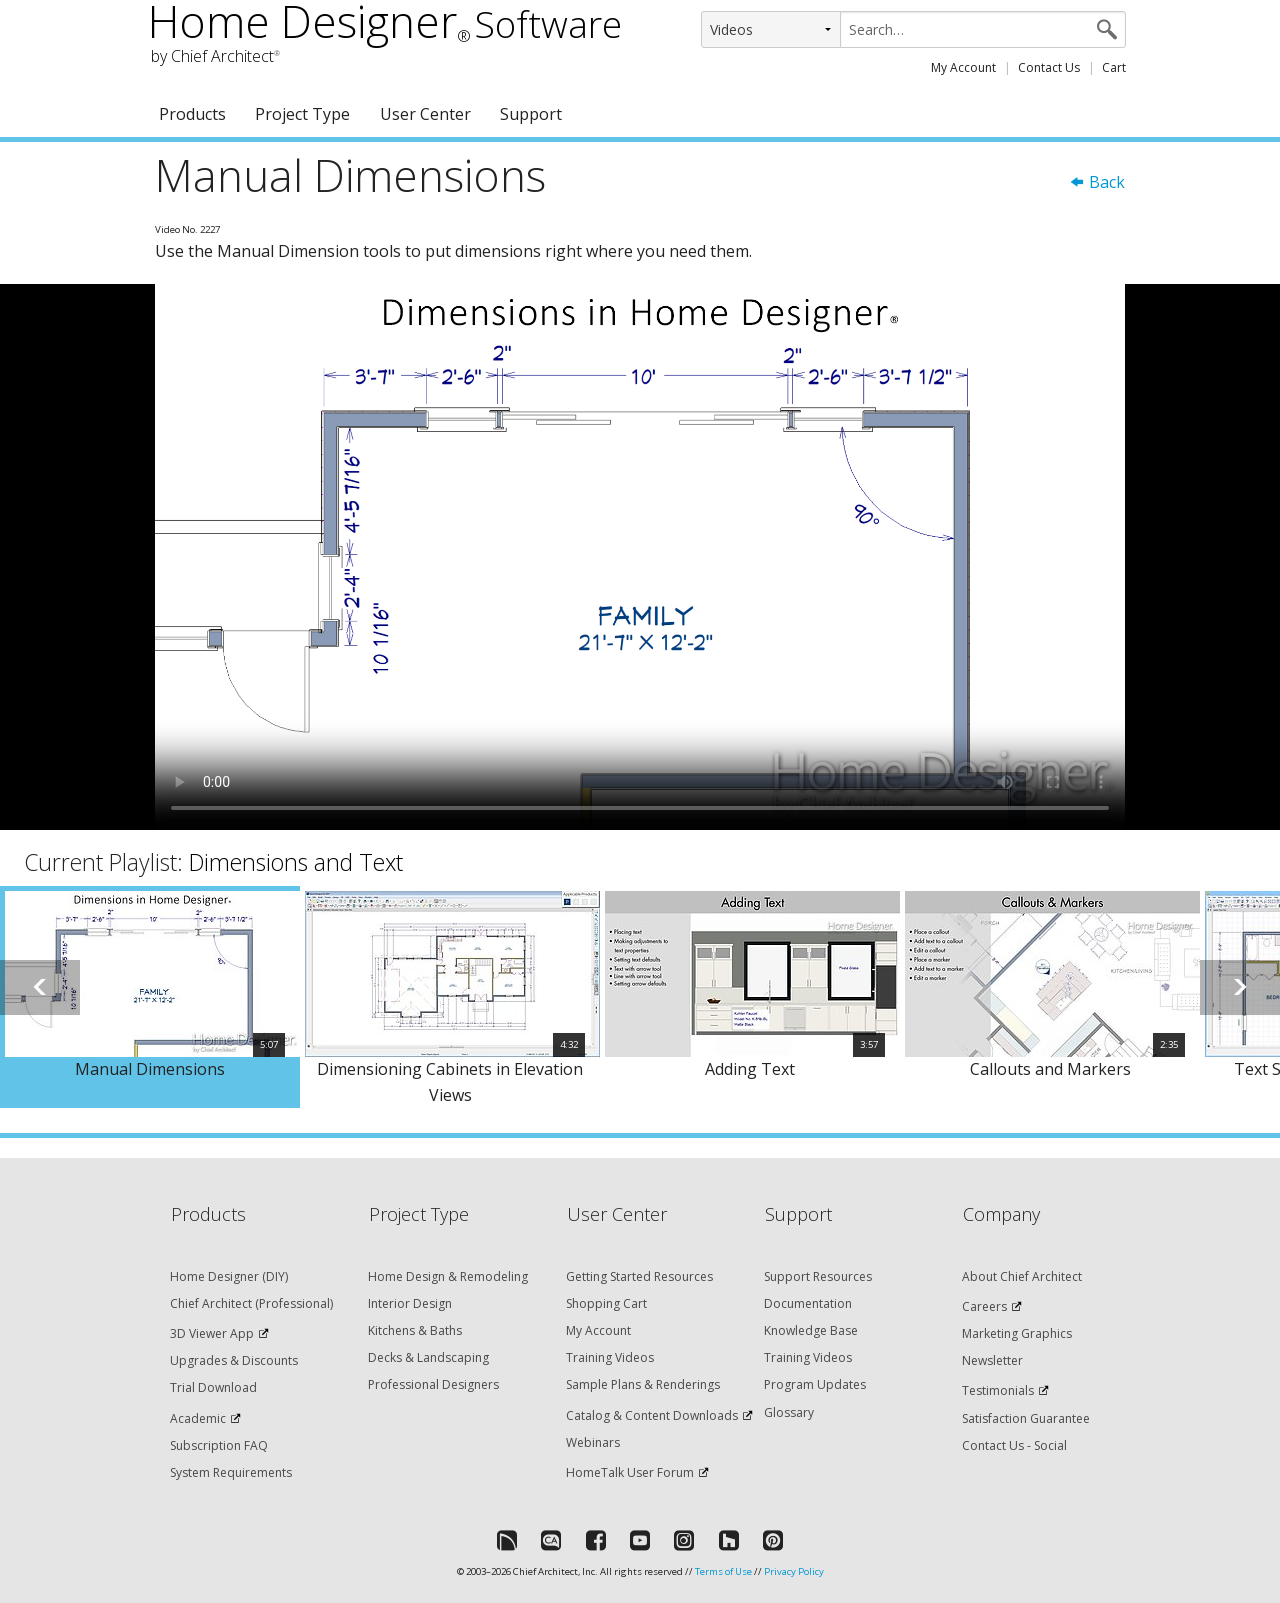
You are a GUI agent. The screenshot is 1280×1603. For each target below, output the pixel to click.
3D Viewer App (212, 1333)
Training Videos (610, 1357)
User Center (425, 114)
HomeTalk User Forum (630, 1472)
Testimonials (998, 1390)
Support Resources (818, 1276)
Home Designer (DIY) (229, 1276)
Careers (984, 1306)
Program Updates (815, 1384)
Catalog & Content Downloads (652, 1415)
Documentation (808, 1303)
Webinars (593, 1442)
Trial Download (213, 1387)
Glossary (789, 1412)
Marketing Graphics (1017, 1333)
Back (1097, 182)
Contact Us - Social (1014, 1445)
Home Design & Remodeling (448, 1276)
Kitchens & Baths (415, 1330)
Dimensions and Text (296, 862)
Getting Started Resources (639, 1276)
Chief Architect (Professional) (251, 1303)
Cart (1114, 67)
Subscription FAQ (219, 1445)
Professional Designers (433, 1384)
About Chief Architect (1022, 1276)
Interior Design (410, 1303)
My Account (963, 67)
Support (531, 114)
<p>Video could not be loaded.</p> (640, 557)
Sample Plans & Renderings (643, 1384)
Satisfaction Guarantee (1026, 1418)
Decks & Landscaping (428, 1357)
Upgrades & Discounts (234, 1360)
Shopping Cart (606, 1303)
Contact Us (1049, 67)
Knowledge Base (811, 1330)
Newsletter (992, 1360)
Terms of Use (723, 1571)
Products (192, 114)
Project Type (302, 114)
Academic (198, 1418)
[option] (150, 997)
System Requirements (231, 1472)
